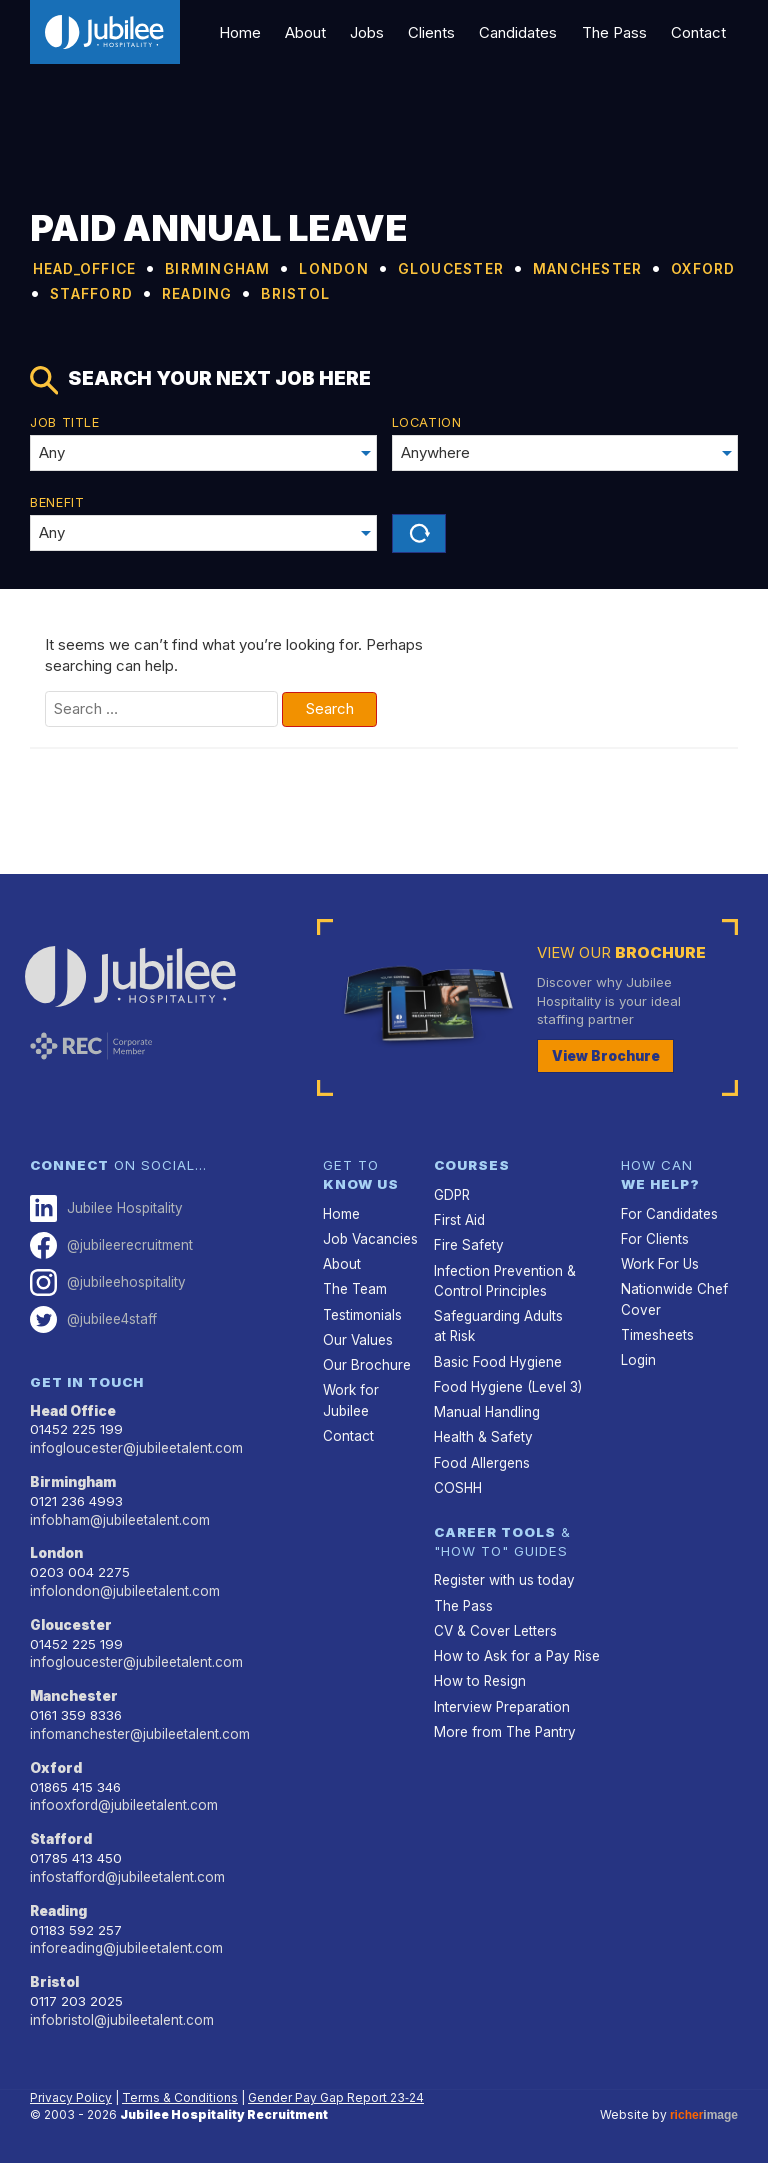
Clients (437, 32)
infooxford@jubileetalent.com (122, 1801)
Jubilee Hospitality (105, 1207)
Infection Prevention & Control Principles (503, 1279)
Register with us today (503, 1577)
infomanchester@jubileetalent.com (139, 1730)
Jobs (375, 32)
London (56, 1551)
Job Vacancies (370, 1238)
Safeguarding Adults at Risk (498, 1324)
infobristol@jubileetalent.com (120, 2014)
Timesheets (657, 1333)
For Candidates (668, 1213)
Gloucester (71, 1622)
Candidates (523, 32)
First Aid (459, 1219)
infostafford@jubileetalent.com (126, 1872)
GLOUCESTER (530, 267)
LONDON (394, 267)
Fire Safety (468, 1244)
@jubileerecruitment (111, 1244)
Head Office (73, 1409)
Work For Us (658, 1263)
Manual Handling (487, 1409)
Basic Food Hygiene (496, 1359)
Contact (699, 32)
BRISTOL (596, 292)
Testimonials (362, 1313)
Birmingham (73, 1480)
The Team (355, 1288)
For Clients (654, 1238)
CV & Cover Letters (494, 1627)
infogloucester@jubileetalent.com (135, 1446)
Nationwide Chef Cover (674, 1298)
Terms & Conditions (180, 2091)
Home (251, 32)
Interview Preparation (501, 1702)
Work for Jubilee (350, 1398)
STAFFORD (359, 292)
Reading (59, 1906)
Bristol (54, 1977)
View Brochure (606, 1056)
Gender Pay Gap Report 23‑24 (336, 2091)
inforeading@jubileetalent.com (125, 1943)
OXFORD (239, 292)
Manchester (74, 1693)
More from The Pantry (503, 1727)
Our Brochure (366, 1363)
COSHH (457, 1484)
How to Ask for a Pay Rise (515, 1652)
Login (638, 1358)
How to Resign (479, 1677)
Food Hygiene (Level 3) (505, 1384)
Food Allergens (480, 1459)
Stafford (61, 1835)
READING (483, 292)
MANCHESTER (101, 292)
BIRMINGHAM (259, 267)
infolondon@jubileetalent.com (123, 1588)
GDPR (451, 1194)
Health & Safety (483, 1434)
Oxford (55, 1764)
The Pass (616, 32)
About (314, 32)
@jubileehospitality (107, 1281)
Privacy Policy (71, 2091)
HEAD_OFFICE (99, 267)
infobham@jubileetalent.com (119, 1517)
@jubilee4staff (93, 1317)
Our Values (357, 1338)
